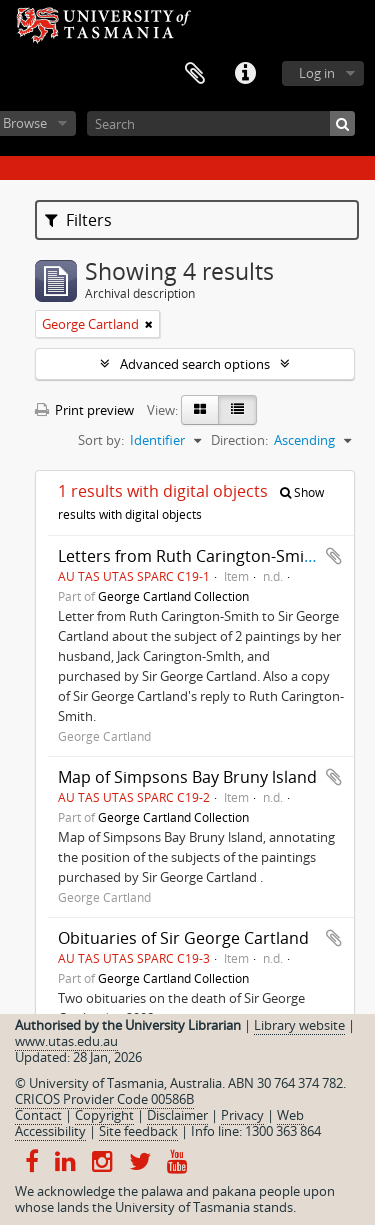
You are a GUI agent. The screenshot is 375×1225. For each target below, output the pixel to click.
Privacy (242, 1115)
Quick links (245, 74)
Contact (38, 1115)
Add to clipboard (334, 556)
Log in (317, 73)
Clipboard (195, 74)
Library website (299, 1025)
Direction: (239, 440)
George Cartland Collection (173, 596)
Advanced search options (195, 364)
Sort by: (101, 440)
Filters (78, 220)
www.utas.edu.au (66, 1041)
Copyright (104, 1115)
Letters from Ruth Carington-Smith (189, 556)
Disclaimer (177, 1115)
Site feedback (138, 1131)
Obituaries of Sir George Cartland (183, 938)
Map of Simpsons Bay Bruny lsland (187, 777)
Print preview (84, 410)
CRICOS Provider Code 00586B (104, 1099)
